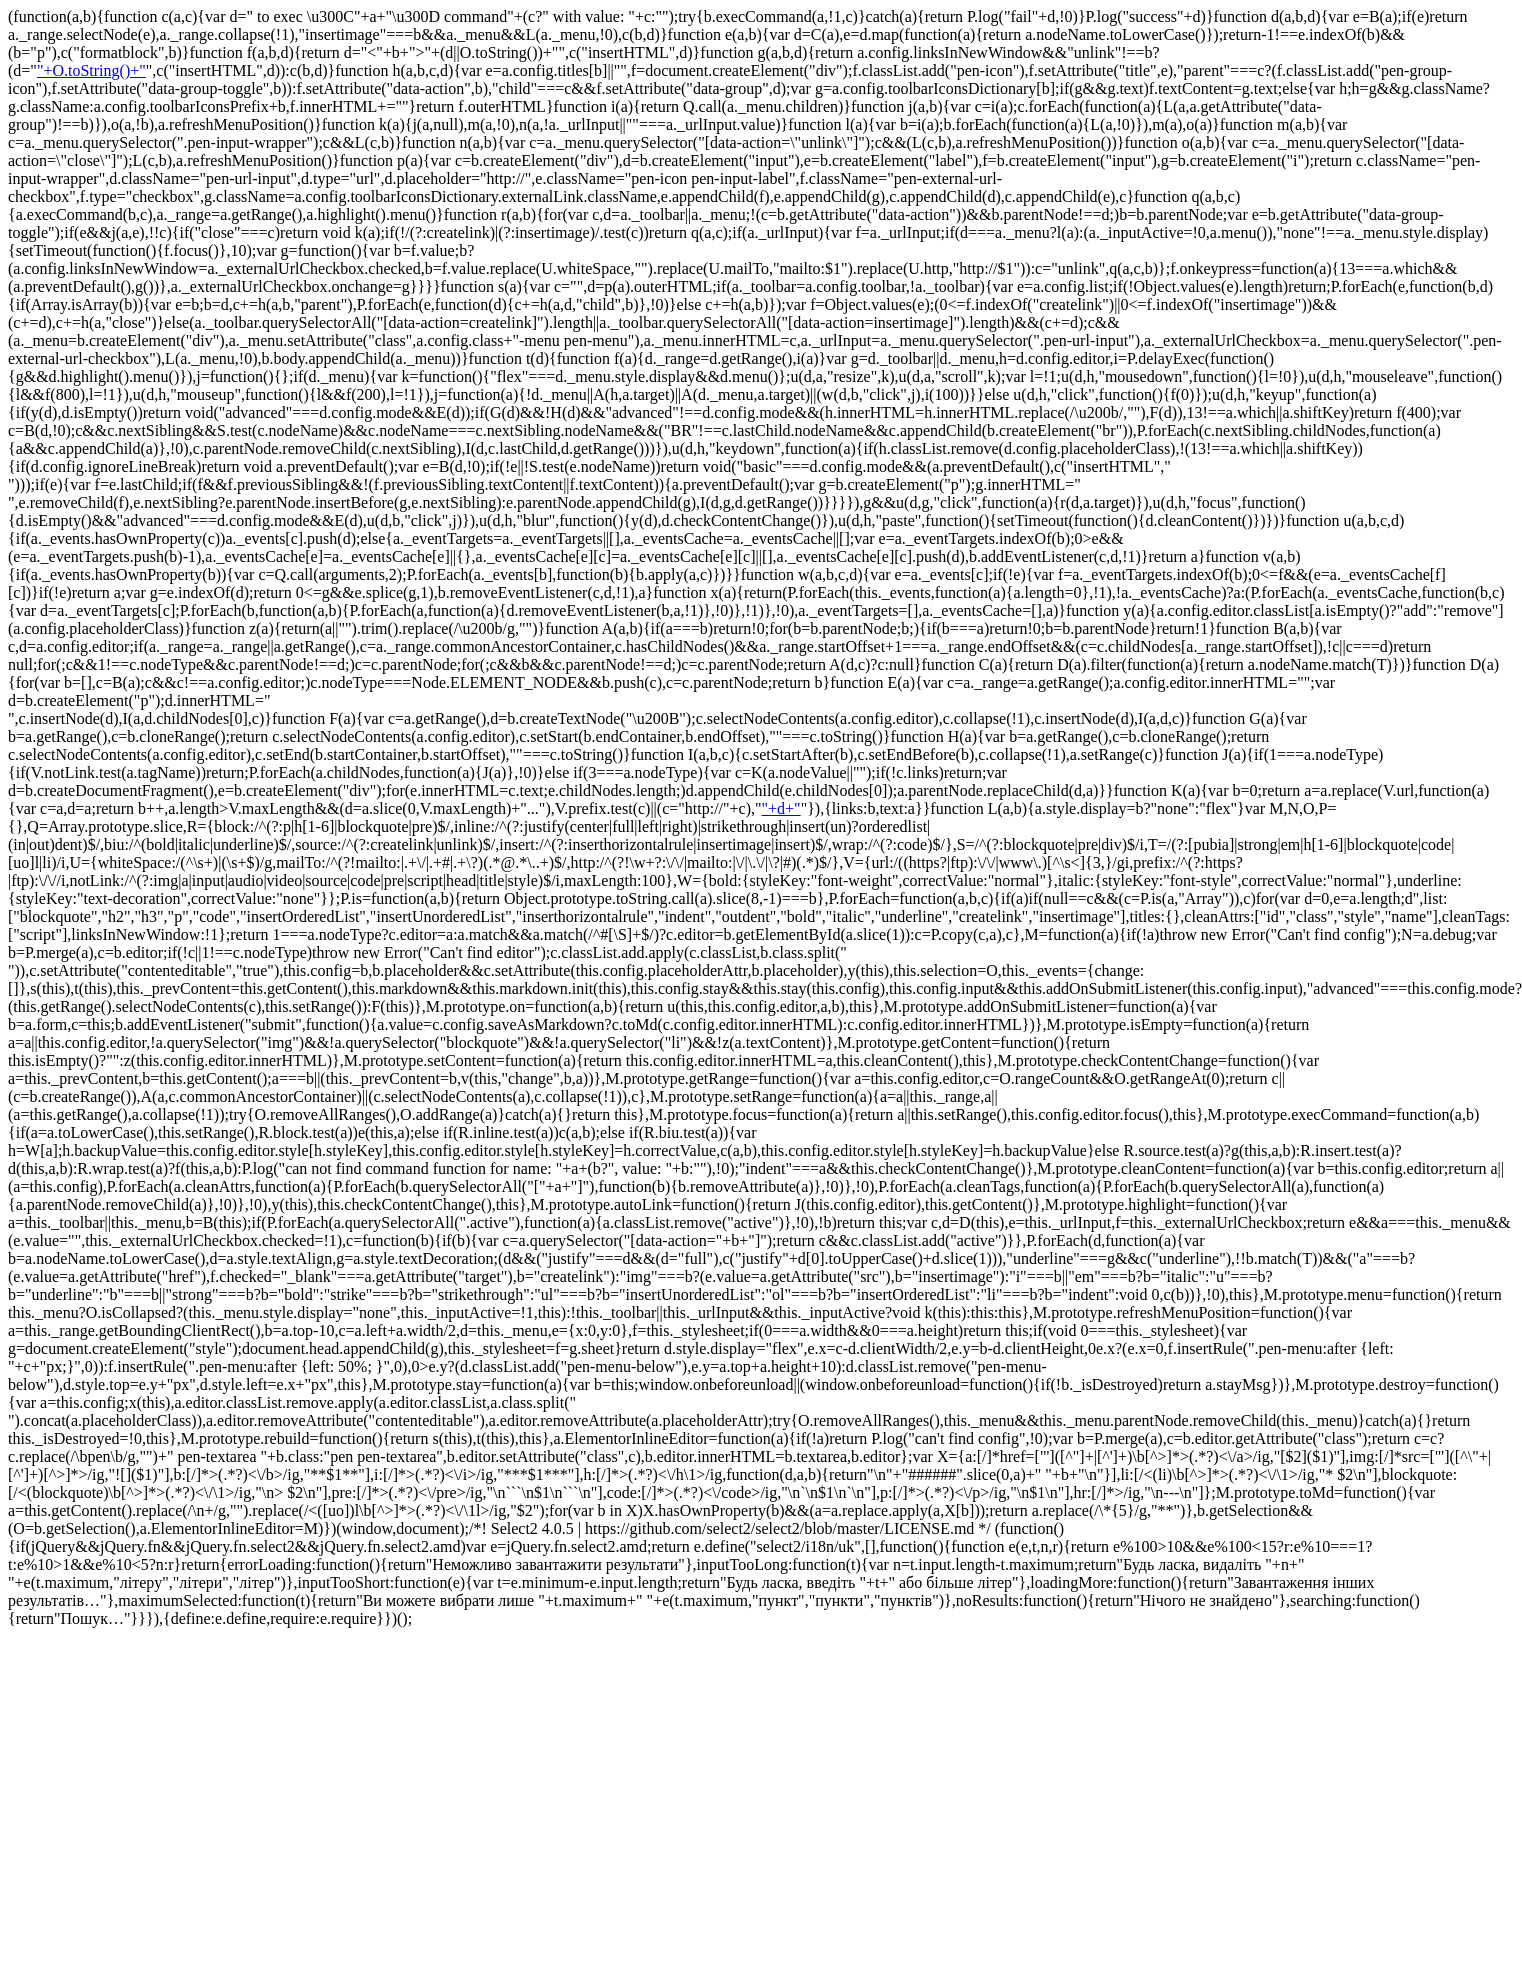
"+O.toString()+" (91, 70)
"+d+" (781, 808)
